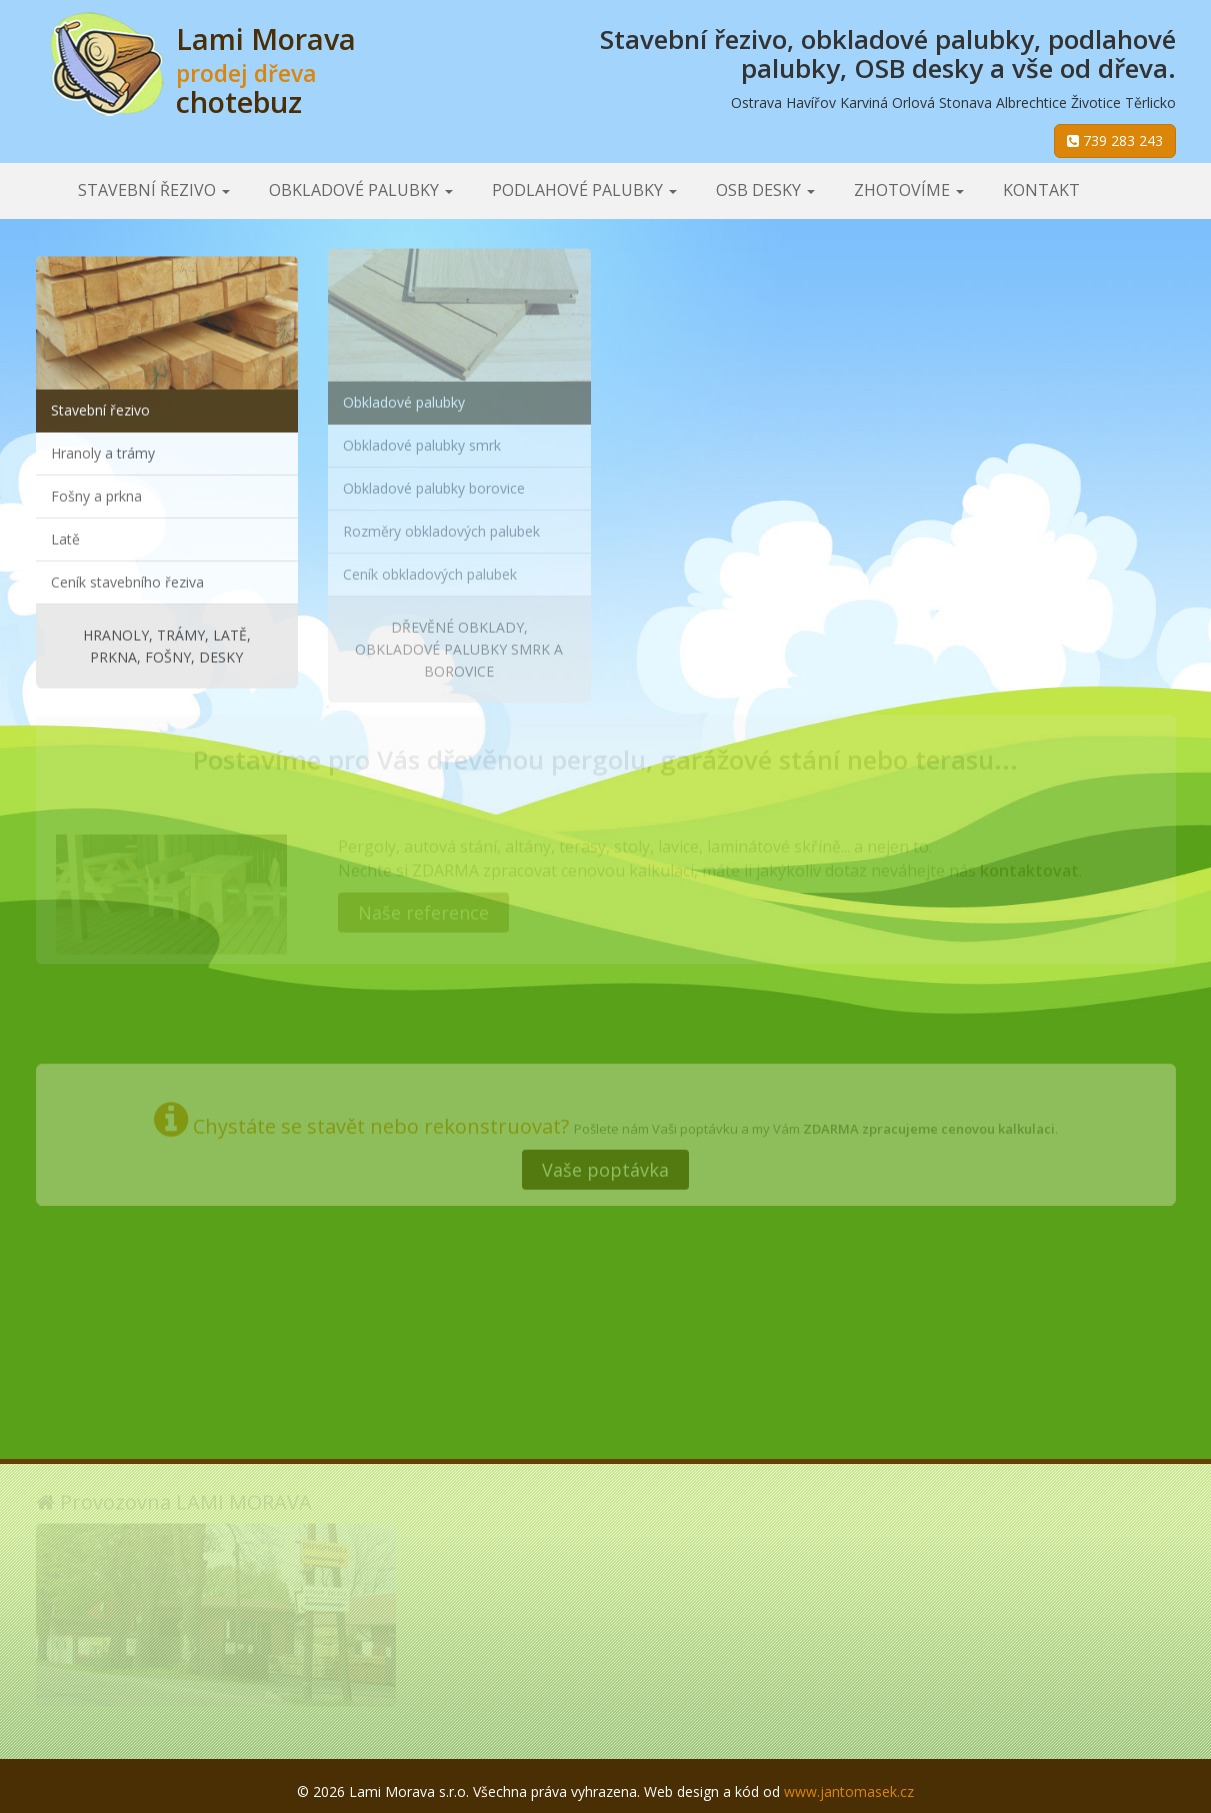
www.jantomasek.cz (849, 1791)
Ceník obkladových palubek (430, 567)
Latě (65, 536)
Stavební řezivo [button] (154, 190)
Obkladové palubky (404, 395)
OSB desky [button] (765, 190)
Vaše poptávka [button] (605, 1164)
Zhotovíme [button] (909, 190)
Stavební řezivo (100, 407)
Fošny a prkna (96, 493)
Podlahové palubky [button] (584, 190)
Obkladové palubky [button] (361, 190)
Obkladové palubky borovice (434, 481)
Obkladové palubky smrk (422, 438)
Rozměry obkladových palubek (441, 524)
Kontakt (1041, 190)
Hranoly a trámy (103, 450)
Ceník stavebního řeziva (127, 579)
